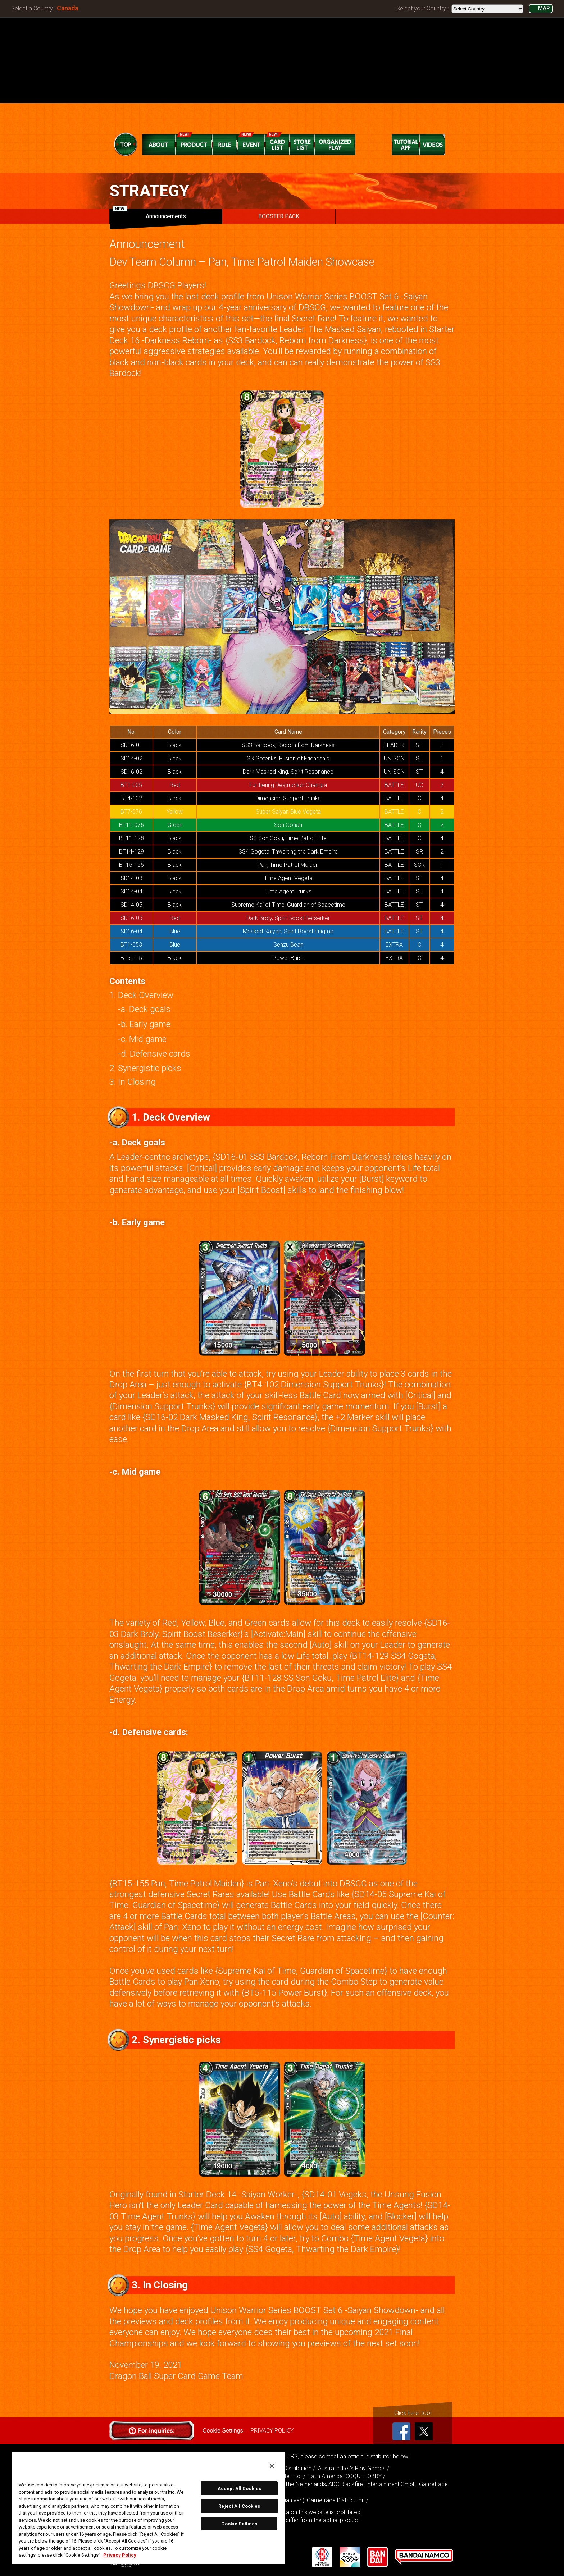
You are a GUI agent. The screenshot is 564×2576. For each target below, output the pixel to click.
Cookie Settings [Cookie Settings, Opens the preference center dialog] (239, 2523)
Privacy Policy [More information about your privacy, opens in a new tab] (119, 2555)
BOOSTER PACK (278, 216)
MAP (544, 8)
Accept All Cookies (239, 2488)
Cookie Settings (223, 2431)
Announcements (149, 214)
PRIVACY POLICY (271, 2430)
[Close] (272, 2466)
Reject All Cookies (239, 2506)
